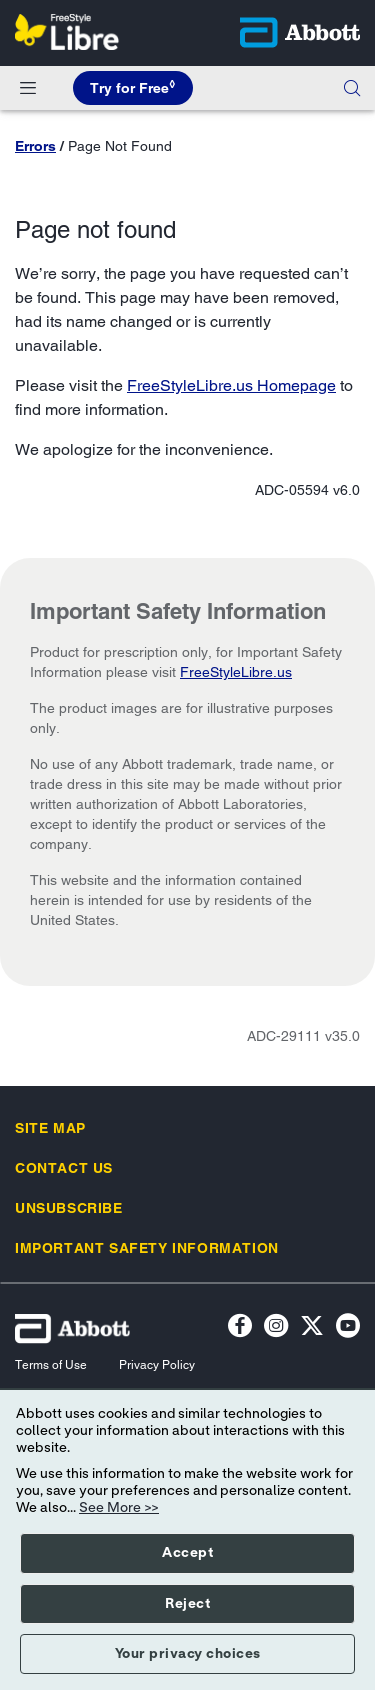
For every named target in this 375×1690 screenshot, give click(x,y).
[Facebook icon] (240, 1328)
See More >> (119, 1508)
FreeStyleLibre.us (236, 672)
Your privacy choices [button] (188, 1654)
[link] (50, 1128)
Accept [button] (187, 1553)
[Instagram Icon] (276, 1328)
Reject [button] (187, 1604)
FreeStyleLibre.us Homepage (231, 385)
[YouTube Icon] (348, 1328)
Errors (35, 146)
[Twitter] (312, 1328)
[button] (352, 88)
